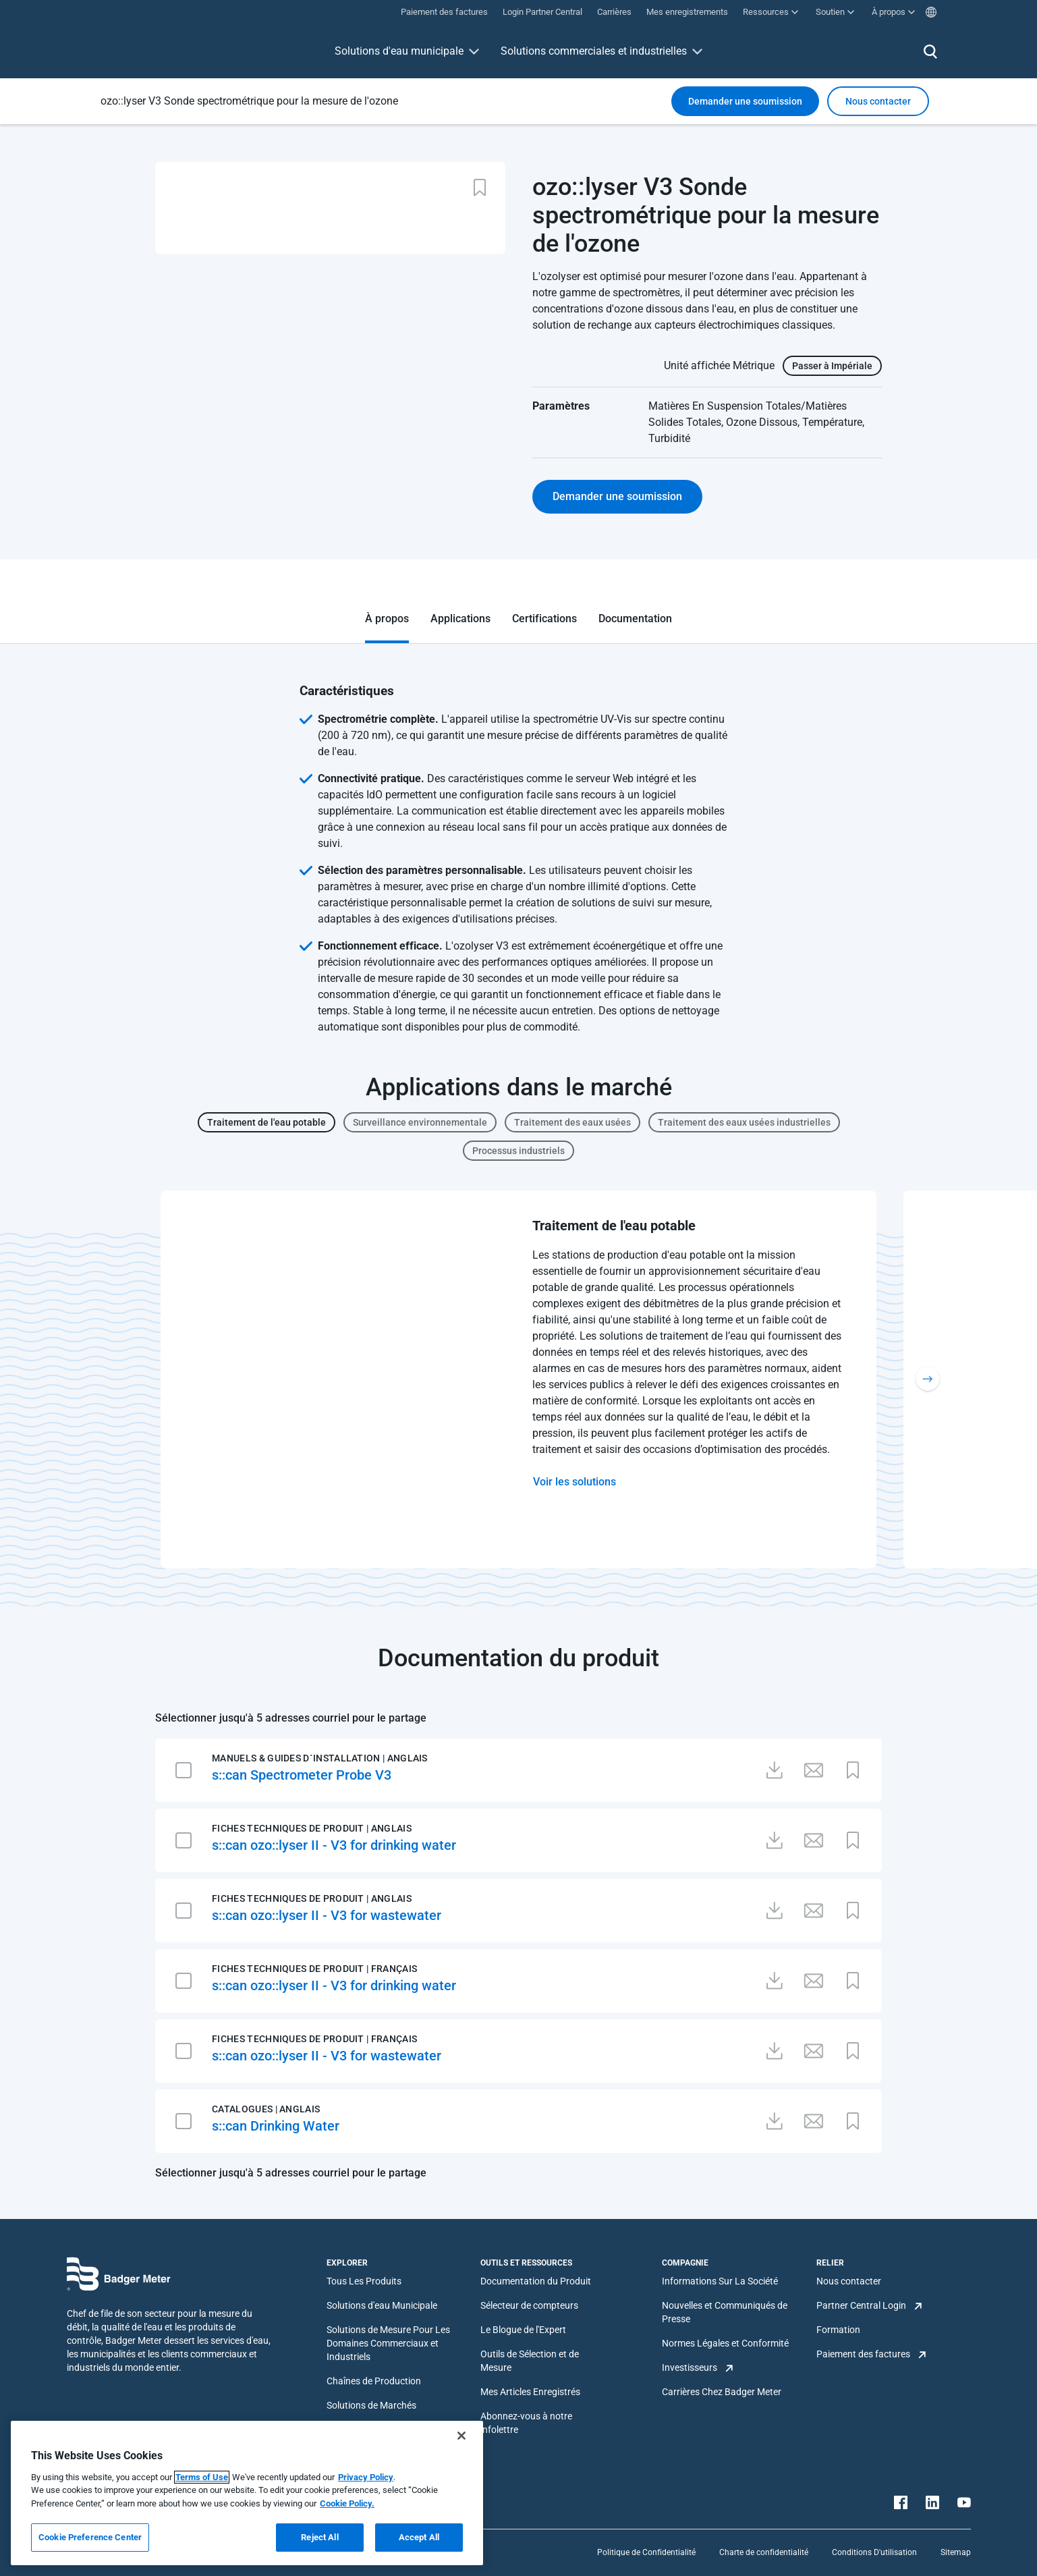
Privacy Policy (365, 2477)
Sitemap (956, 2552)
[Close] (461, 2435)
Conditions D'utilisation (874, 2552)
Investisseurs (689, 2367)
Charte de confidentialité (763, 2552)
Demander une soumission (745, 101)
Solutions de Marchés (371, 2405)
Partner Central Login (861, 2305)
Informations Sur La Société (720, 2281)
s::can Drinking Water (275, 2126)
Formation (838, 2329)
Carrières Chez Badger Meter (721, 2391)
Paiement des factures (863, 2354)
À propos (387, 618)
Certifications (544, 618)
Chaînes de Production (374, 2381)
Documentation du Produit (535, 2281)
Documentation (635, 618)
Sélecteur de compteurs (529, 2305)
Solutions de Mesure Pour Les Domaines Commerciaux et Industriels (388, 2343)
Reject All (319, 2537)
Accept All (419, 2537)
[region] (247, 2493)
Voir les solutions (574, 1481)
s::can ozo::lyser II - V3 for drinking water (334, 1845)
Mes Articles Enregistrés (530, 2391)
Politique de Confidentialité (646, 2552)
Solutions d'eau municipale (399, 51)
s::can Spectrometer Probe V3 (301, 1775)
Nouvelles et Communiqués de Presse (724, 2312)
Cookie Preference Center (90, 2537)
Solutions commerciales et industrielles (594, 51)
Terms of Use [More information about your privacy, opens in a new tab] (201, 2477)
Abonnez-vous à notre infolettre (526, 2423)
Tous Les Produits (364, 2281)
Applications (460, 618)
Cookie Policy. (347, 2503)
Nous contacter (848, 2281)
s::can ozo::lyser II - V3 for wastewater (326, 1915)
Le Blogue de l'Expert (523, 2329)
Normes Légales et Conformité (725, 2343)
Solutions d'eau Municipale (382, 2305)
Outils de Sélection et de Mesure (529, 2361)
